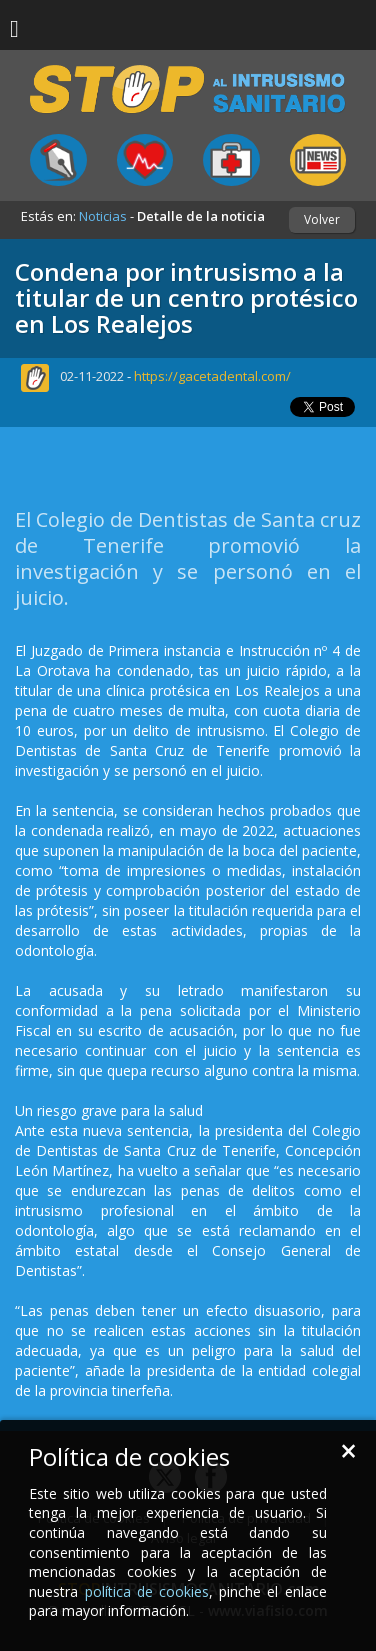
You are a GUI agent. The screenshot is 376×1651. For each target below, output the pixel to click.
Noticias (103, 216)
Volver (322, 219)
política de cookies (147, 1591)
